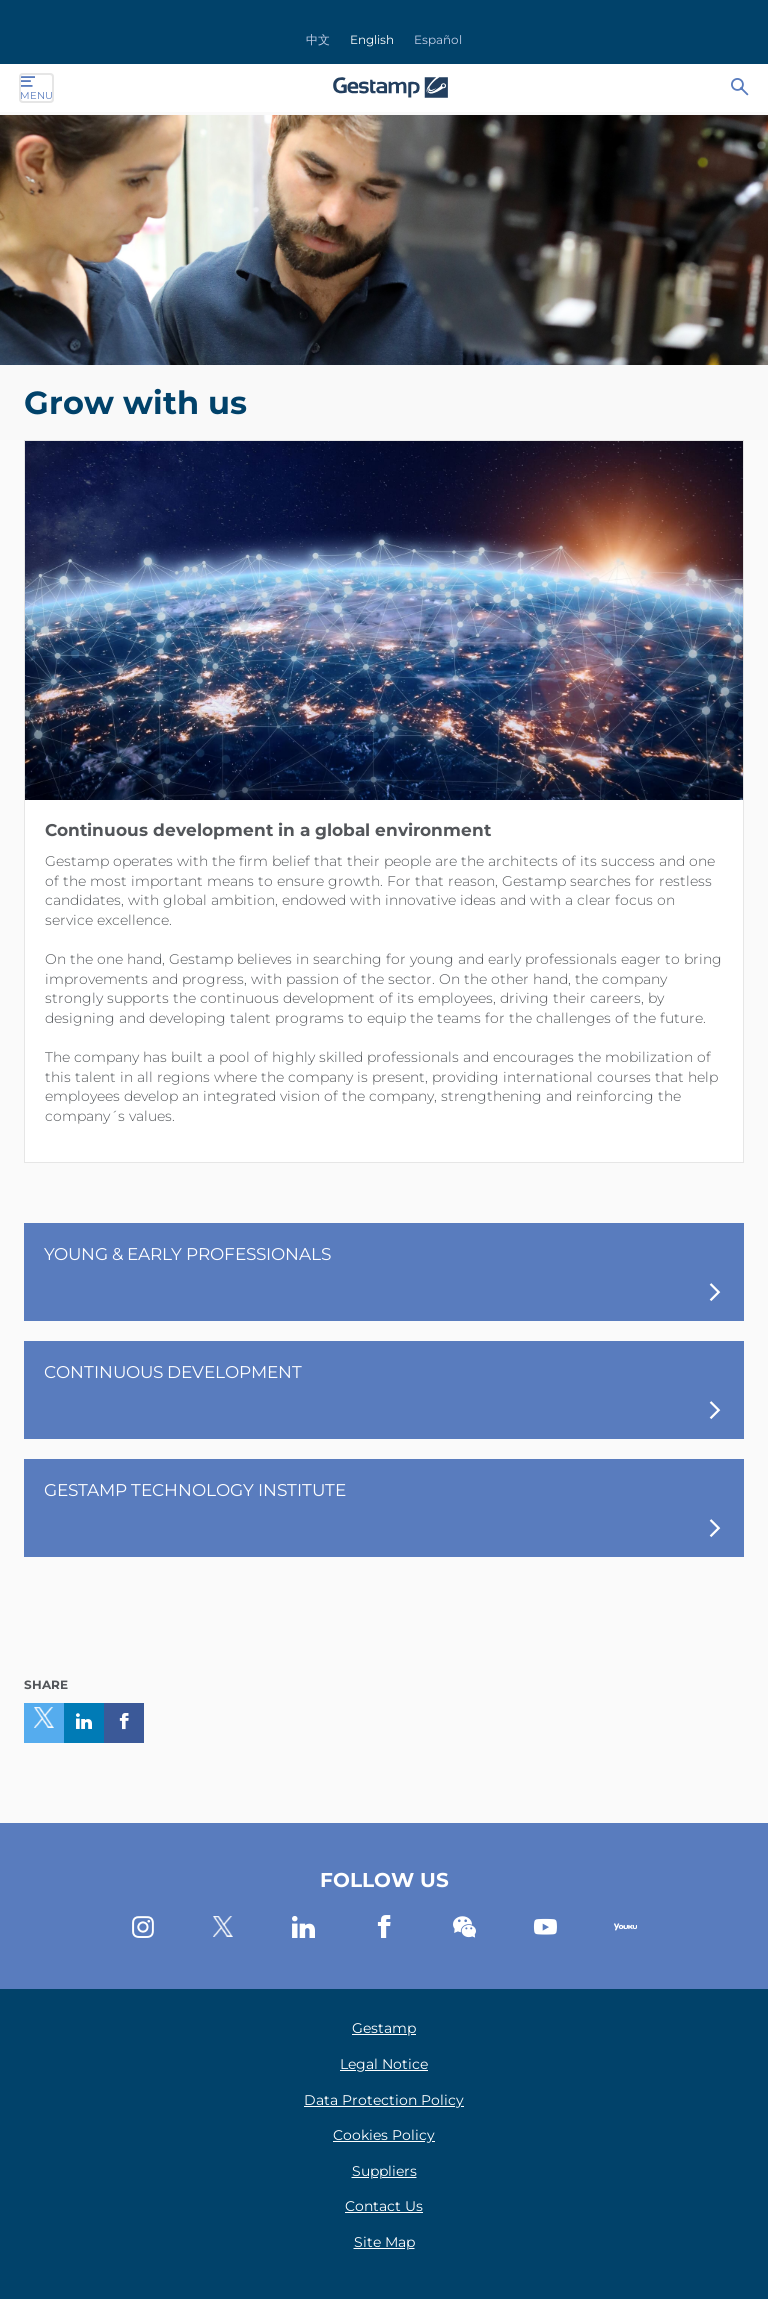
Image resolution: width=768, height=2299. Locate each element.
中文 (318, 39)
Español (438, 39)
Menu (36, 88)
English (372, 39)
